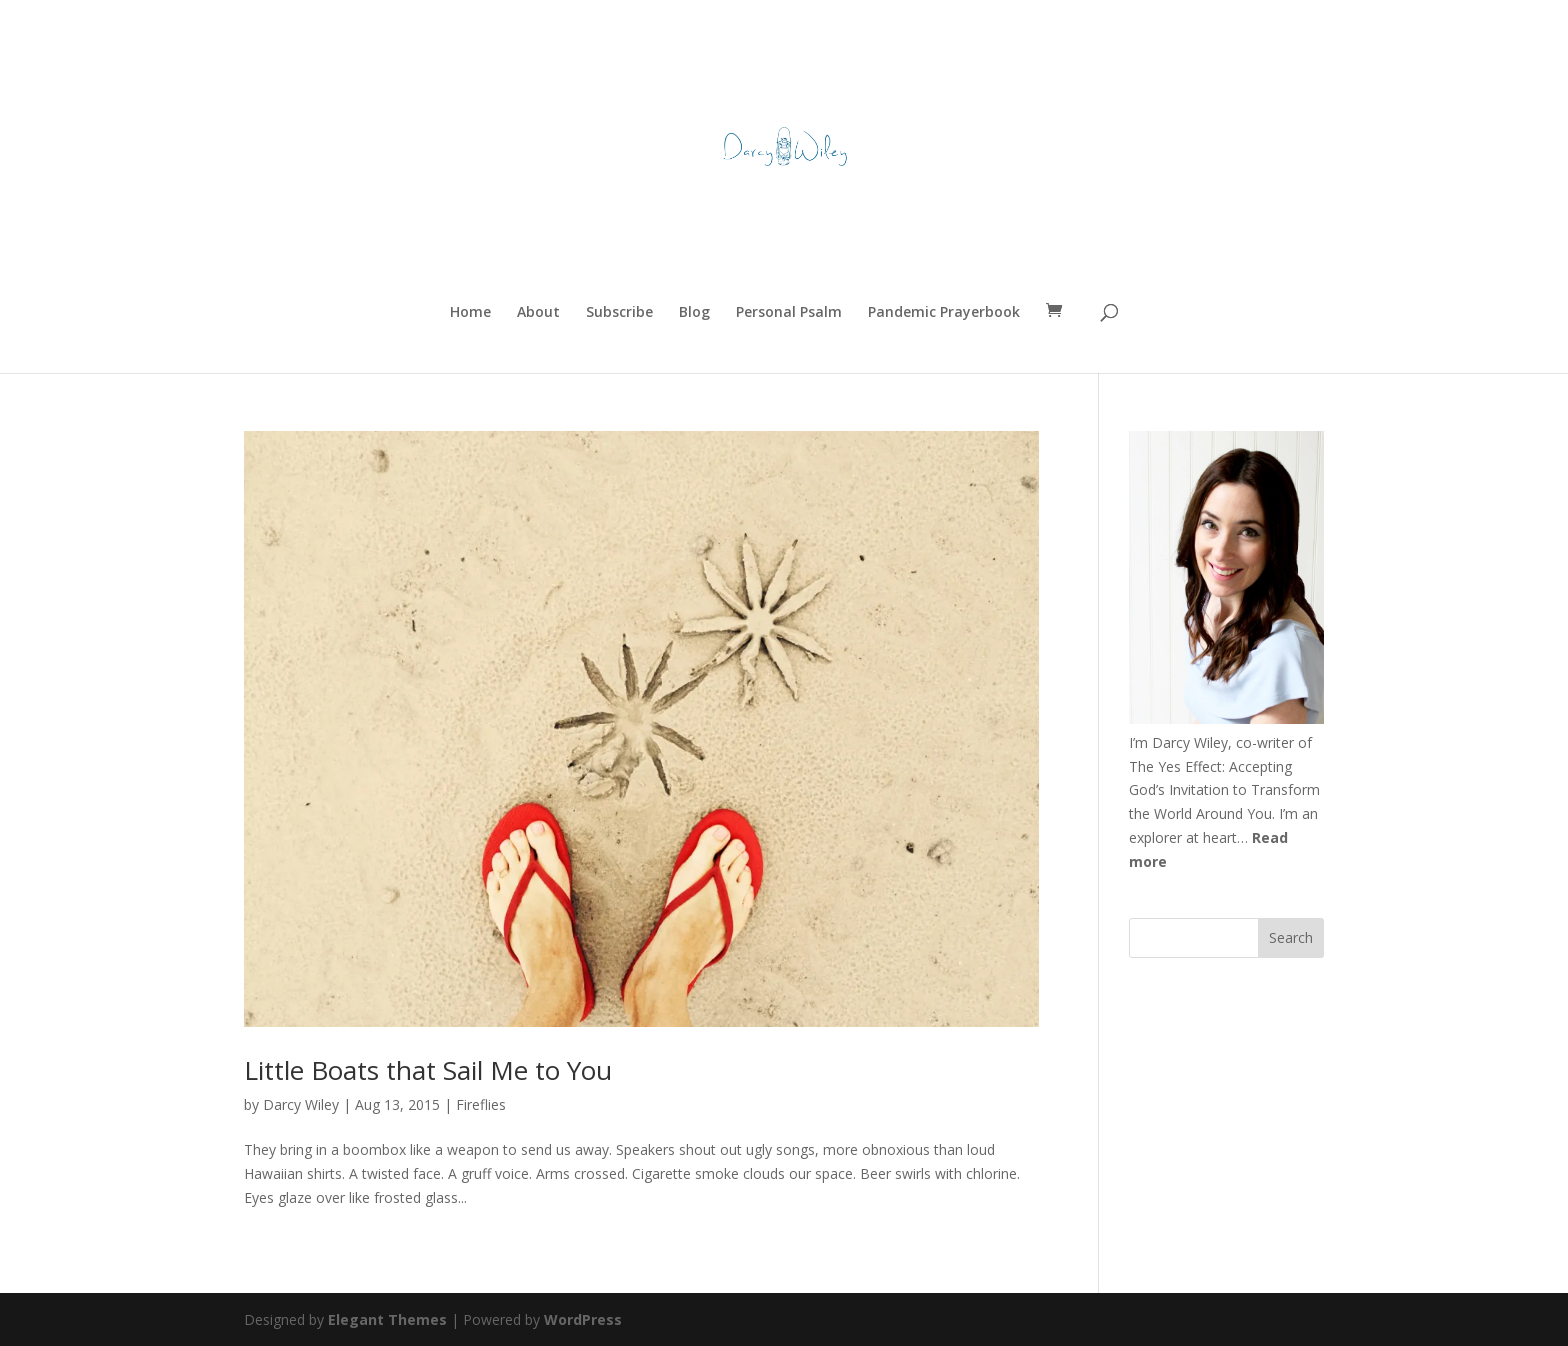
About (538, 313)
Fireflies (481, 1104)
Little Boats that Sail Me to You (428, 1070)
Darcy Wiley (301, 1104)
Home (470, 313)
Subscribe (619, 313)
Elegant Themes (387, 1319)
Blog (694, 313)
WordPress (583, 1319)
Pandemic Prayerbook (944, 313)
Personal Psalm (789, 313)
